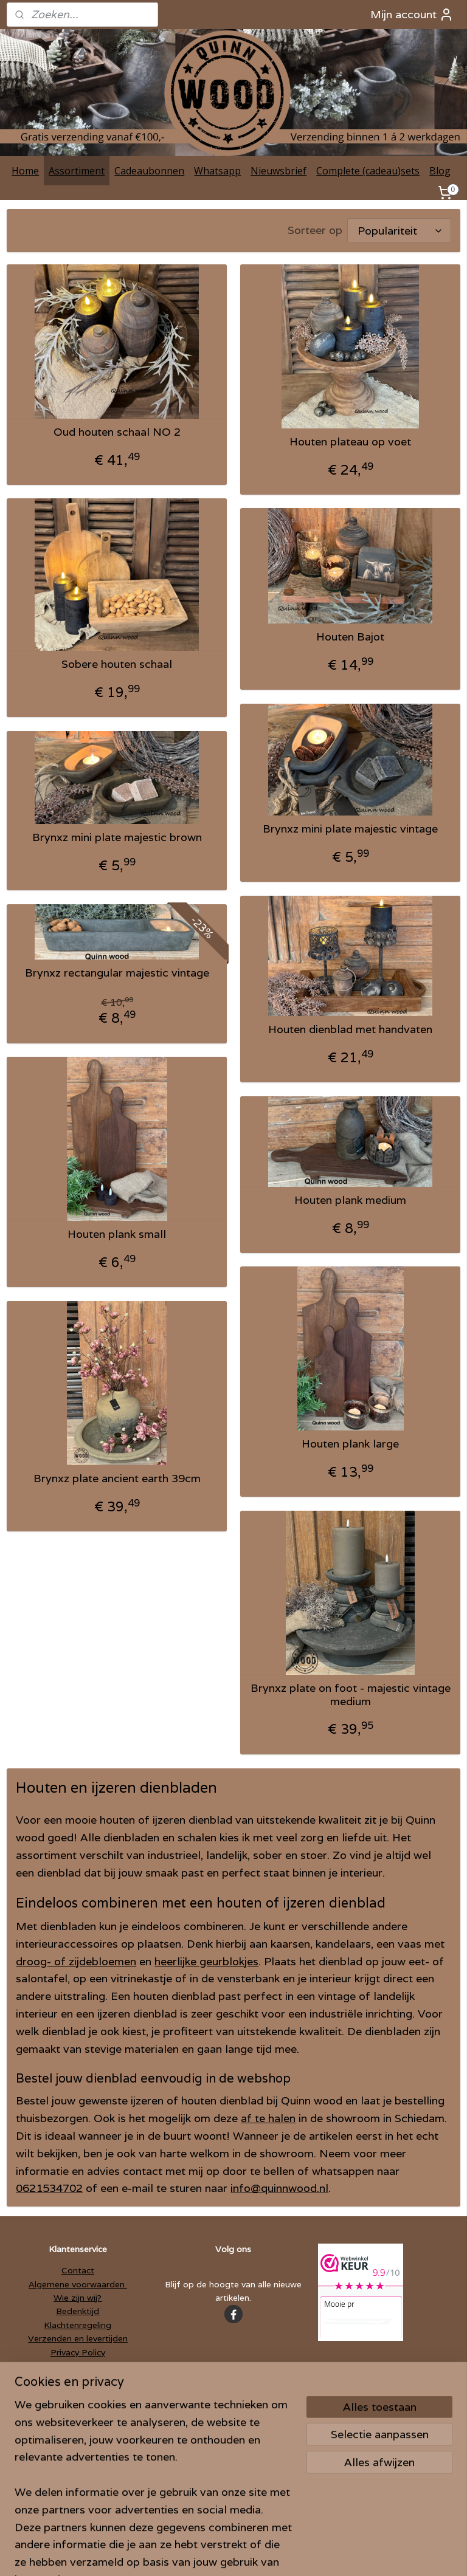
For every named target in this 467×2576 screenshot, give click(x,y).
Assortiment (77, 170)
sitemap (186, 2553)
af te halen (268, 2119)
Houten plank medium (350, 1200)
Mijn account (412, 14)
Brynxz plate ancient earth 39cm (117, 1479)
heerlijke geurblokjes (206, 1961)
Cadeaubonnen (149, 170)
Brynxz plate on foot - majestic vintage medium (351, 1695)
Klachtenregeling (77, 2325)
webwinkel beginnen (256, 2553)
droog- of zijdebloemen (76, 1961)
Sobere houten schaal (116, 664)
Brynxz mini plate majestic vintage (350, 829)
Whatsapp (217, 170)
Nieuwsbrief (278, 170)
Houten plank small (116, 1235)
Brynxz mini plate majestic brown (117, 838)
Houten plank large (350, 1444)
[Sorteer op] (399, 230)
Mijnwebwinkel (366, 2553)
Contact (77, 2270)
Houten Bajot (350, 637)
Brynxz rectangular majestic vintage (117, 973)
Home (25, 170)
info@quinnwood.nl (279, 2189)
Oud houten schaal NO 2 (117, 432)
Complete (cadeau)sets (368, 170)
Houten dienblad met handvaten (350, 1030)
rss (210, 2553)
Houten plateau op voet (350, 442)
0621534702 (49, 2189)
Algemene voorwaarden (78, 2284)
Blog (440, 170)
